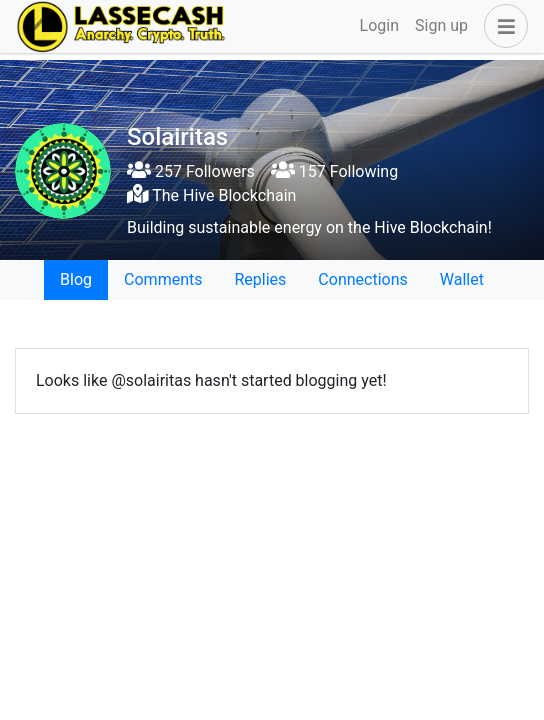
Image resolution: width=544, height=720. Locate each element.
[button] (502, 26)
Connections (362, 279)
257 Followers (191, 171)
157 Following (334, 171)
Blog (76, 279)
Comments (163, 279)
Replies (260, 279)
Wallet (462, 279)
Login (379, 25)
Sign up (441, 25)
